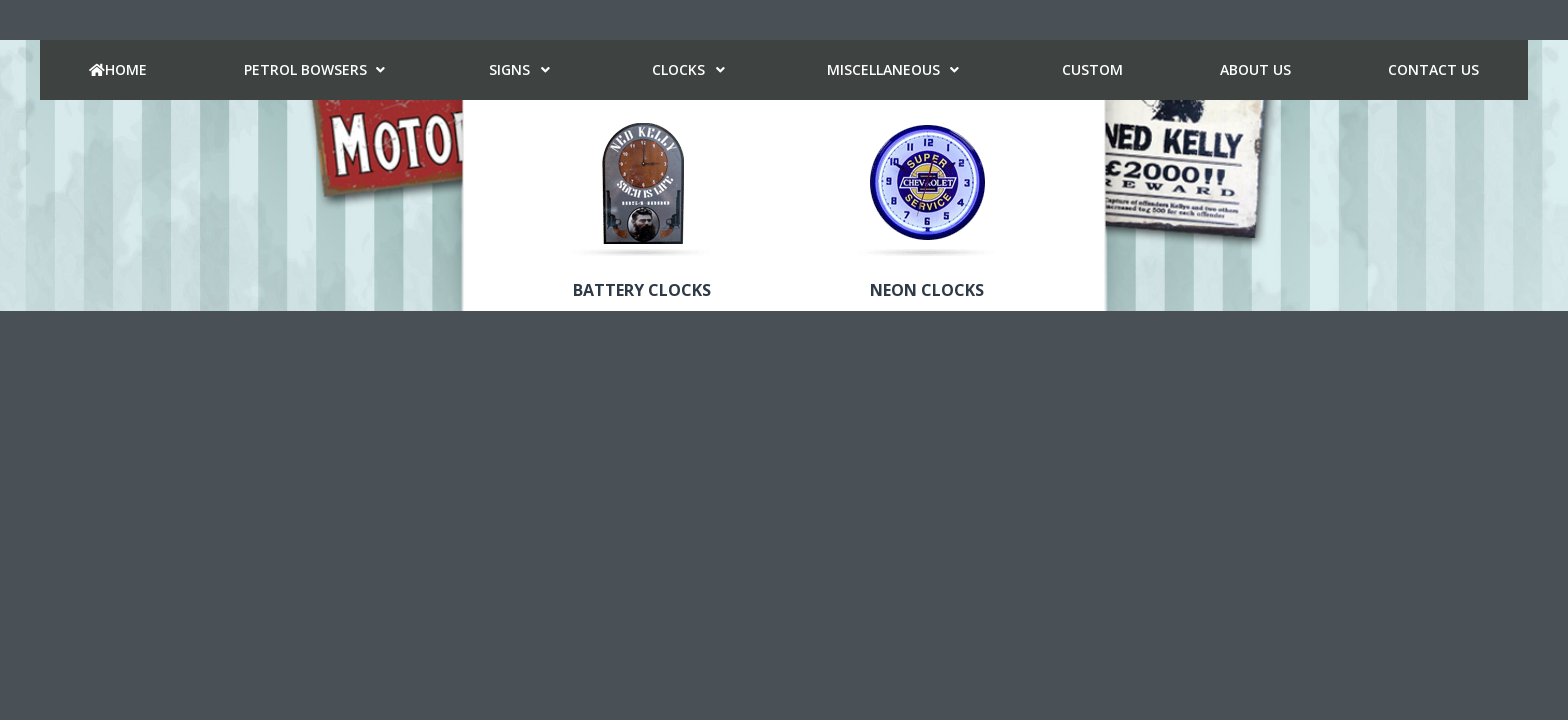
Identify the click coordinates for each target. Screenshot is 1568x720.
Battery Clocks (642, 290)
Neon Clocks (927, 290)
